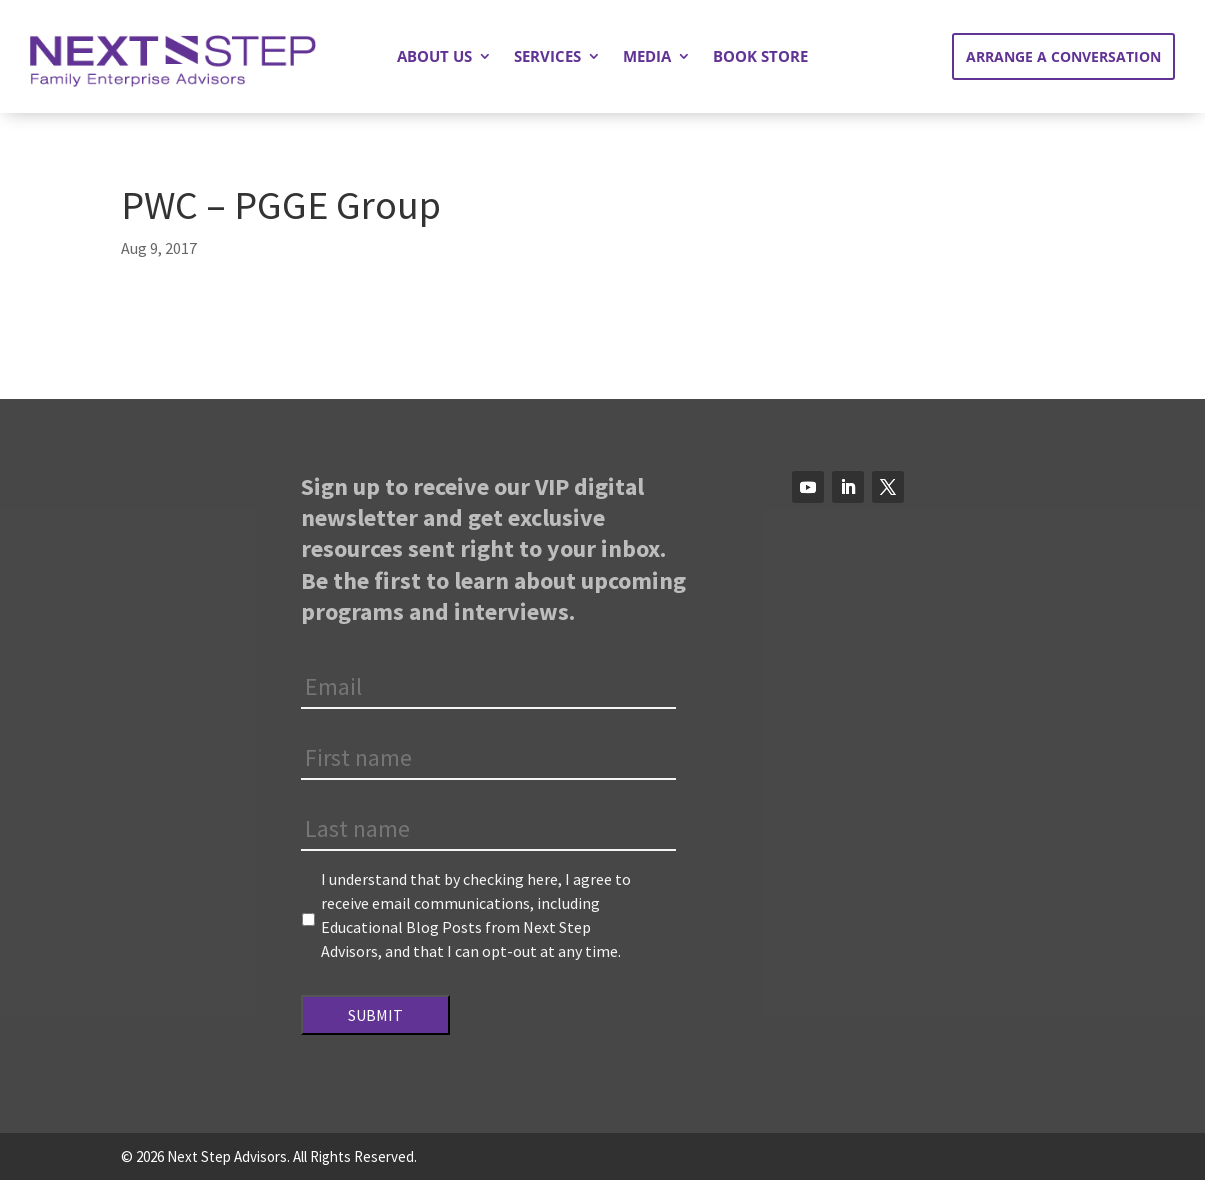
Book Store (760, 57)
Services (547, 57)
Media (647, 57)
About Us (434, 57)
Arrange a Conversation (1063, 56)
